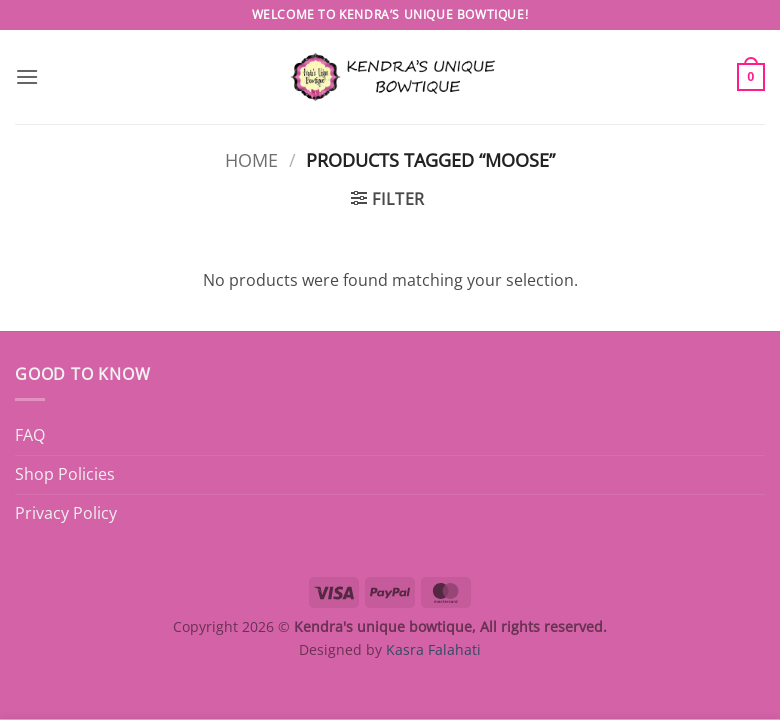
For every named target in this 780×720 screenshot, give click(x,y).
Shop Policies (65, 474)
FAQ (30, 435)
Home (251, 159)
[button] (27, 76)
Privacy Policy (66, 513)
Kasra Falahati (433, 649)
